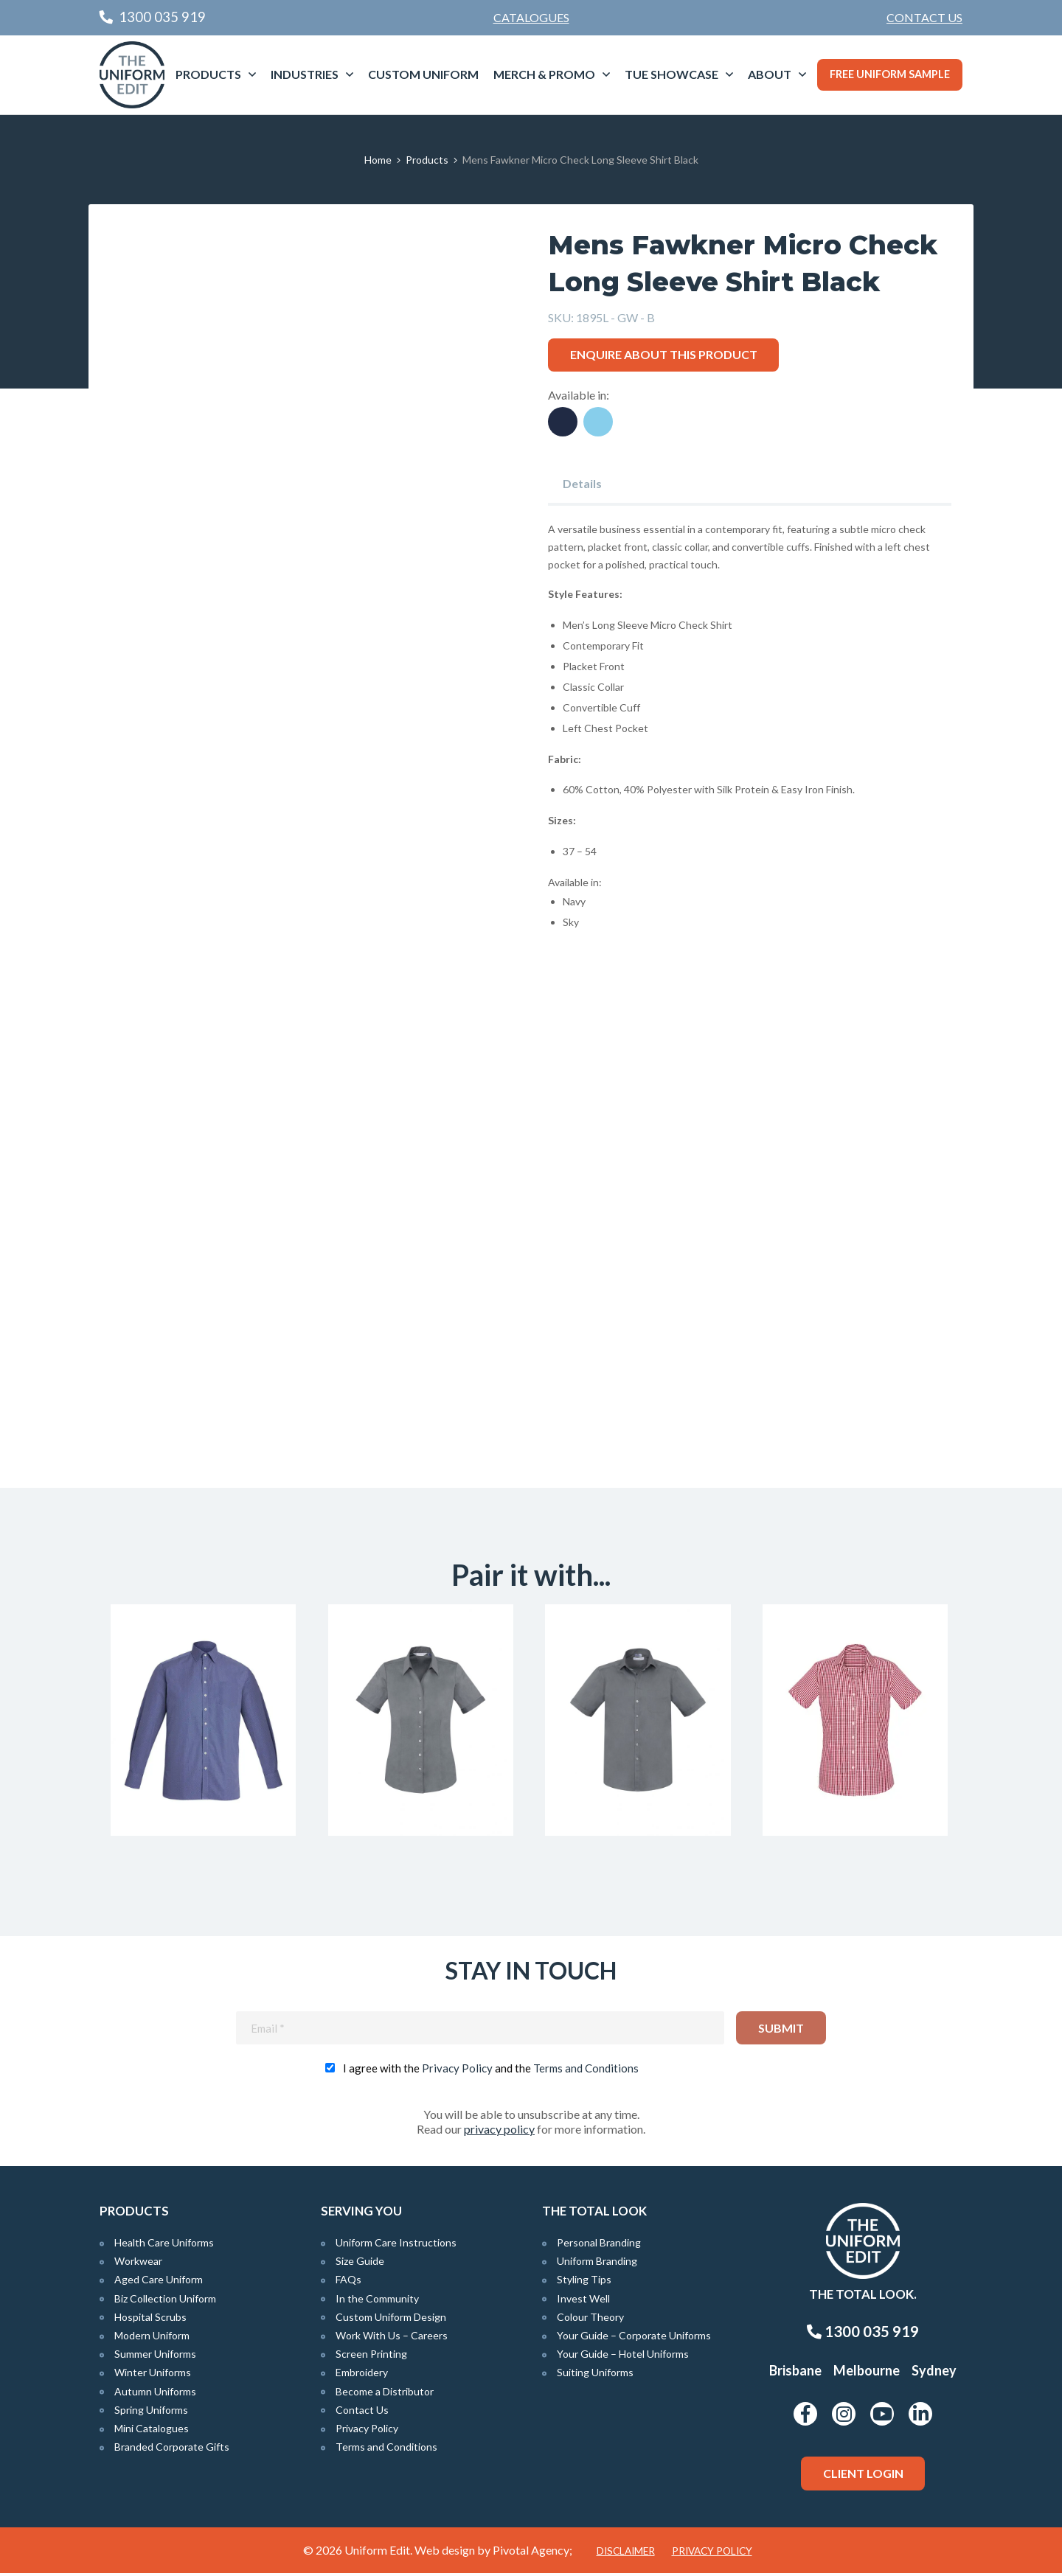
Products (208, 74)
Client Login (863, 2477)
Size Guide (360, 2264)
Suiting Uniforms (595, 2376)
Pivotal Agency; (532, 2553)
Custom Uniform (423, 74)
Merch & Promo (544, 74)
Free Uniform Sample (890, 74)
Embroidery (362, 2376)
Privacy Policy (457, 2071)
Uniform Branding (597, 2264)
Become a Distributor (385, 2394)
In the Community (377, 2301)
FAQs (348, 2283)
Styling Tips (584, 2283)
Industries (305, 74)
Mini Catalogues (151, 2432)
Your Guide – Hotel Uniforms (623, 2357)
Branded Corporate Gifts (171, 2450)
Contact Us (924, 17)
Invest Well (583, 2301)
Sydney (934, 2374)
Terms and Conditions (586, 2071)
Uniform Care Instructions (396, 2246)
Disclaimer (626, 2554)
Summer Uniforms (155, 2357)
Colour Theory (590, 2320)
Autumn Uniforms (155, 2394)
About (769, 74)
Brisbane (795, 2374)
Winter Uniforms (152, 2376)
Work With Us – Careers (392, 2339)
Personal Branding (599, 2246)
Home (378, 159)
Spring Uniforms (151, 2412)
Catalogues (531, 17)
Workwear (138, 2264)
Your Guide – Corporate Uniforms (634, 2339)
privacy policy (499, 2133)
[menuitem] (924, 17)
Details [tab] (582, 483)
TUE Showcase (671, 74)
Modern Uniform (152, 2339)
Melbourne (866, 2374)
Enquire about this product (663, 354)
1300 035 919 (863, 2335)
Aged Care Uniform (158, 2283)
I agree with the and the (491, 2071)
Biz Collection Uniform (165, 2301)
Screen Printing (371, 2357)
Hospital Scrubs (150, 2320)
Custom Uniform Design (391, 2320)
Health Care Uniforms (164, 2246)
